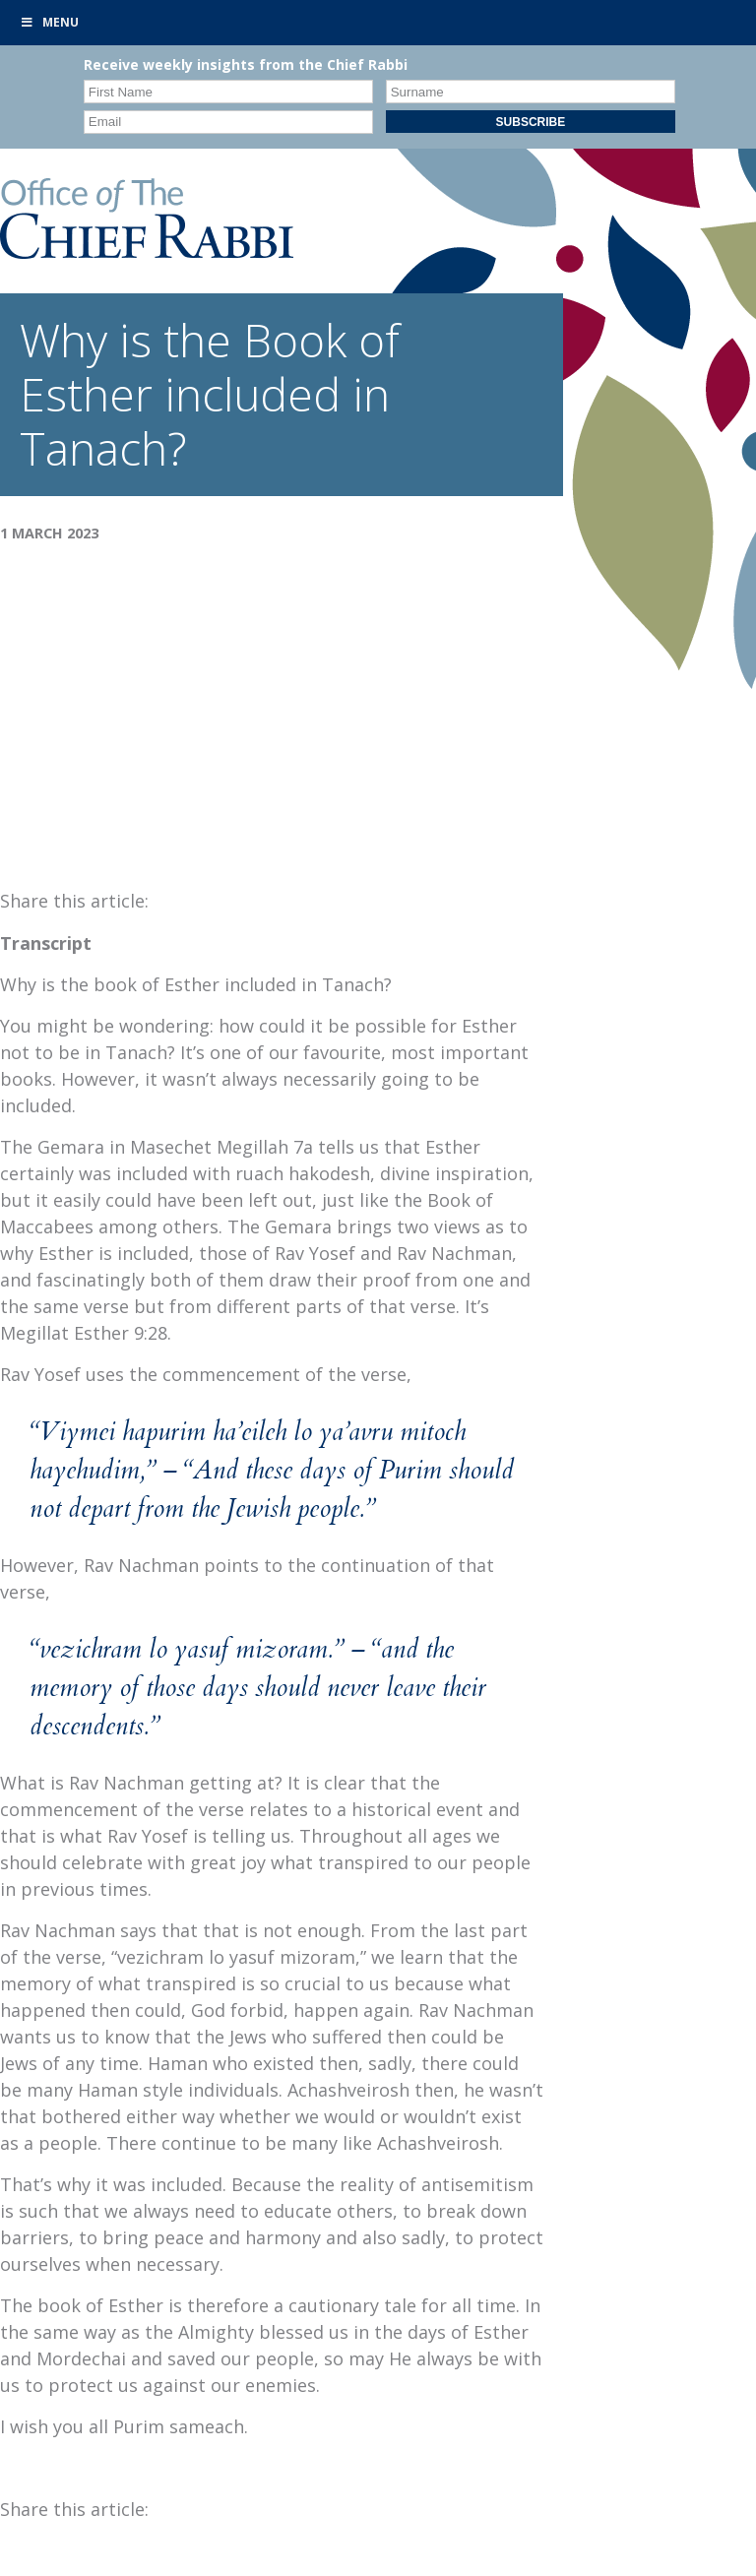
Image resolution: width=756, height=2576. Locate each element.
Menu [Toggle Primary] (49, 22)
